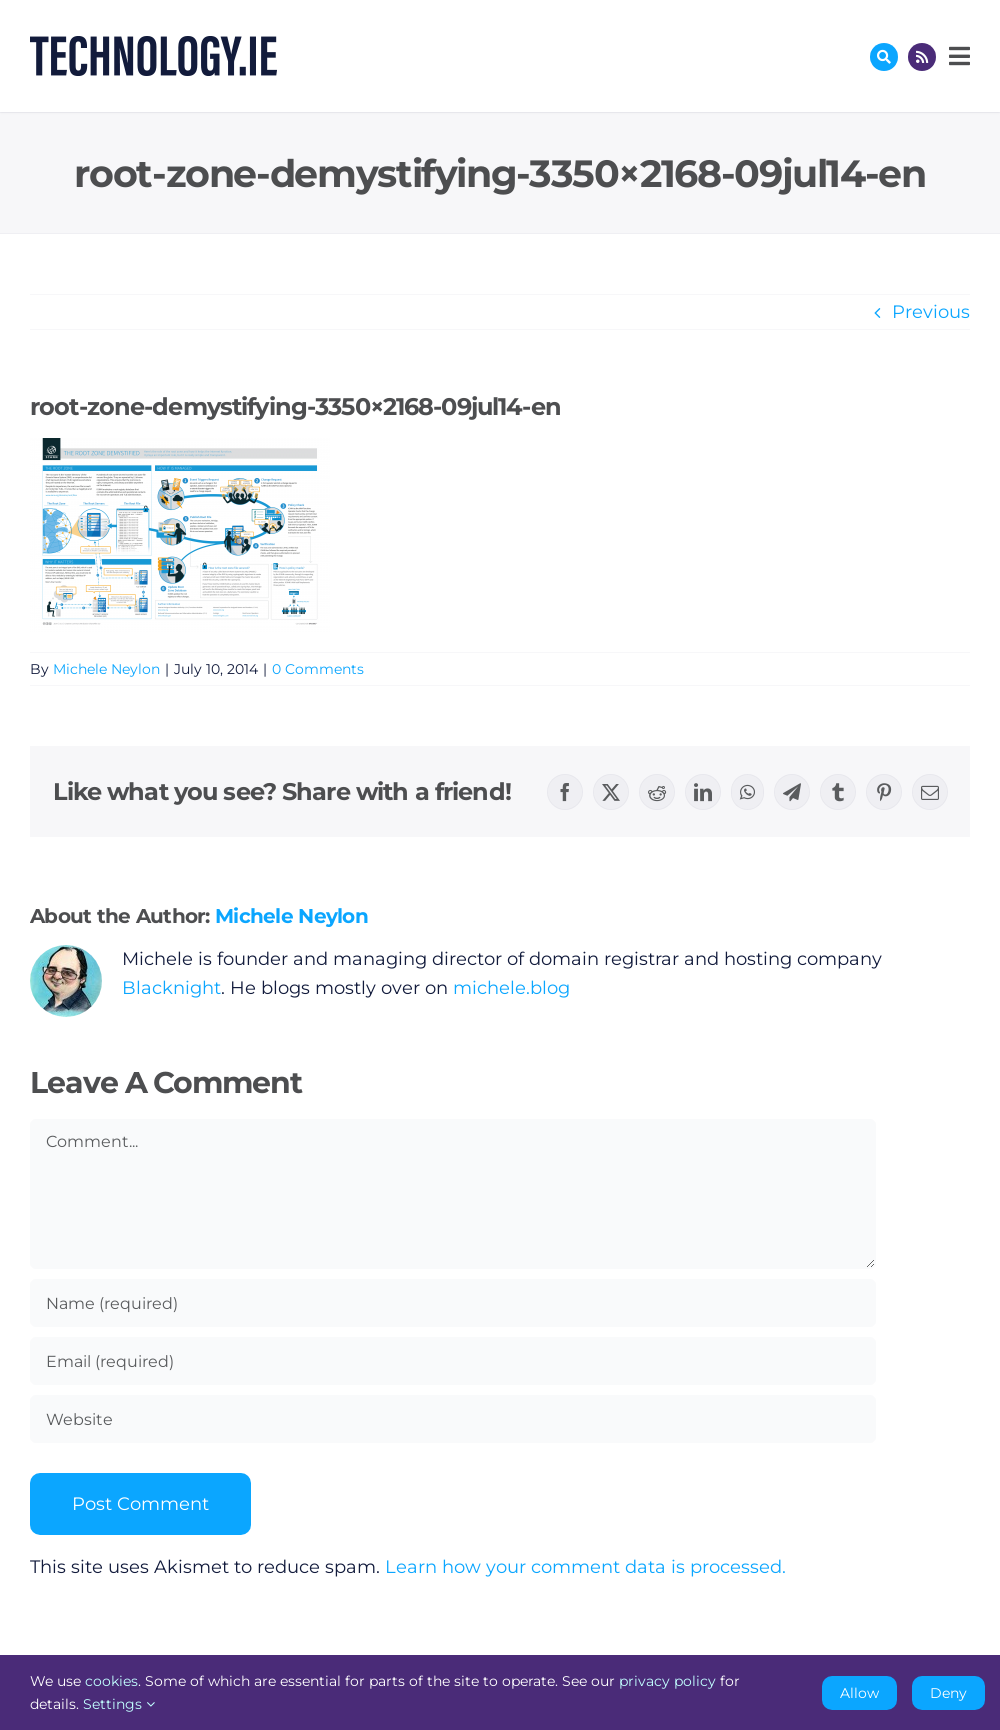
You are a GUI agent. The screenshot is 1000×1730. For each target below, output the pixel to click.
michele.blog (511, 988)
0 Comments (318, 669)
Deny (948, 1693)
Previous (931, 312)
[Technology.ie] (153, 45)
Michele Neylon (106, 669)
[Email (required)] (453, 1361)
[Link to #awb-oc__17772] (884, 57)
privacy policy (667, 1681)
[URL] (453, 1419)
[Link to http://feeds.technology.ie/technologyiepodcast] (922, 57)
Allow (859, 1693)
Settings (119, 1704)
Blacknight (171, 988)
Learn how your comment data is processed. (585, 1567)
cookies (111, 1681)
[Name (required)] (453, 1303)
